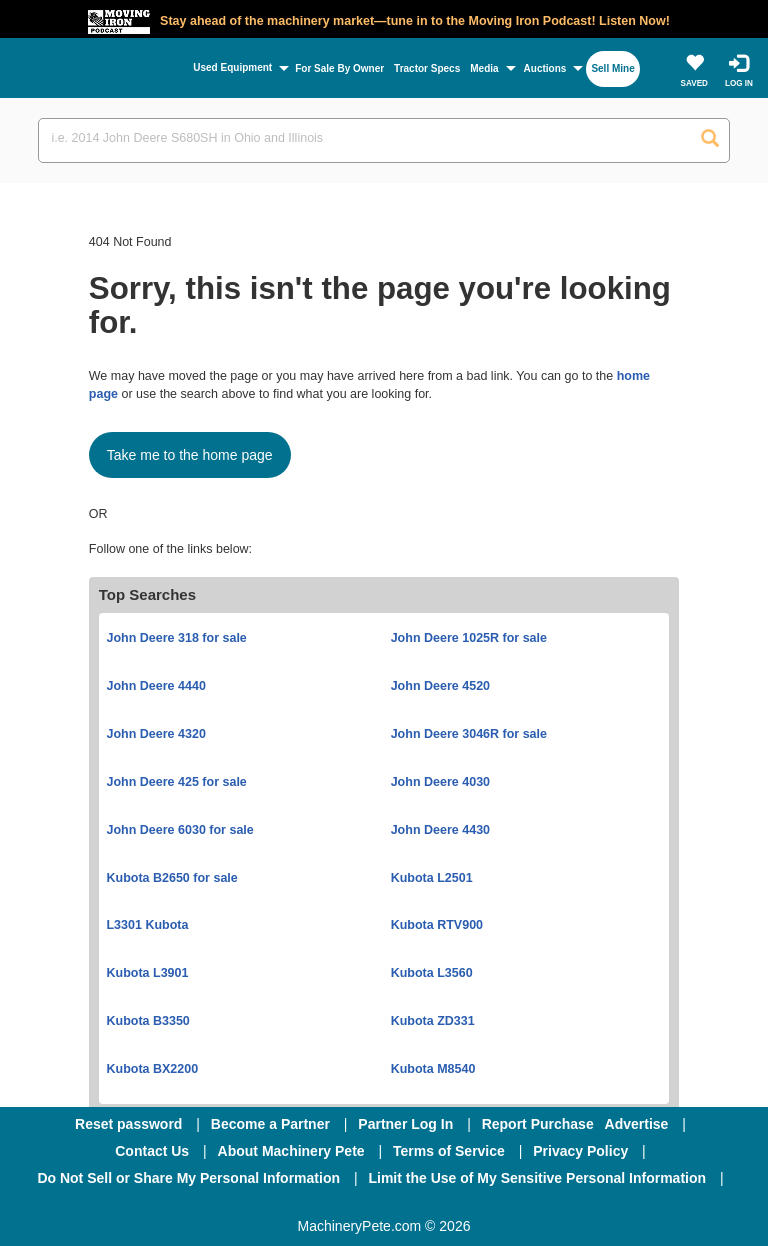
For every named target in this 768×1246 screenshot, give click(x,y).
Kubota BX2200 (152, 1069)
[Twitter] (386, 1205)
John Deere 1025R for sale (469, 638)
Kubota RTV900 (437, 925)
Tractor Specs (427, 68)
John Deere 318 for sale (176, 638)
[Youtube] (488, 1205)
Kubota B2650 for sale (171, 878)
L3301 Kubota (147, 925)
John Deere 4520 (440, 686)
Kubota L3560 (432, 973)
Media (484, 68)
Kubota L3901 (147, 973)
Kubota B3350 (147, 1021)
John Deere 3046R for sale (469, 734)
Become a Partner (270, 1124)
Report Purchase (538, 1124)
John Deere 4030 (440, 782)
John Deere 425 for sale (176, 782)
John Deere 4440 (155, 686)
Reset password (128, 1124)
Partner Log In (405, 1124)
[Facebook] (278, 1205)
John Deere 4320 (155, 734)
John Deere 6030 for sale (179, 830)
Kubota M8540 (433, 1069)
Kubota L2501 (432, 878)
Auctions (545, 68)
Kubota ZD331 (433, 1021)
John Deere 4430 (440, 830)
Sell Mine (612, 68)
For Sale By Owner (339, 68)
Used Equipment (232, 67)
